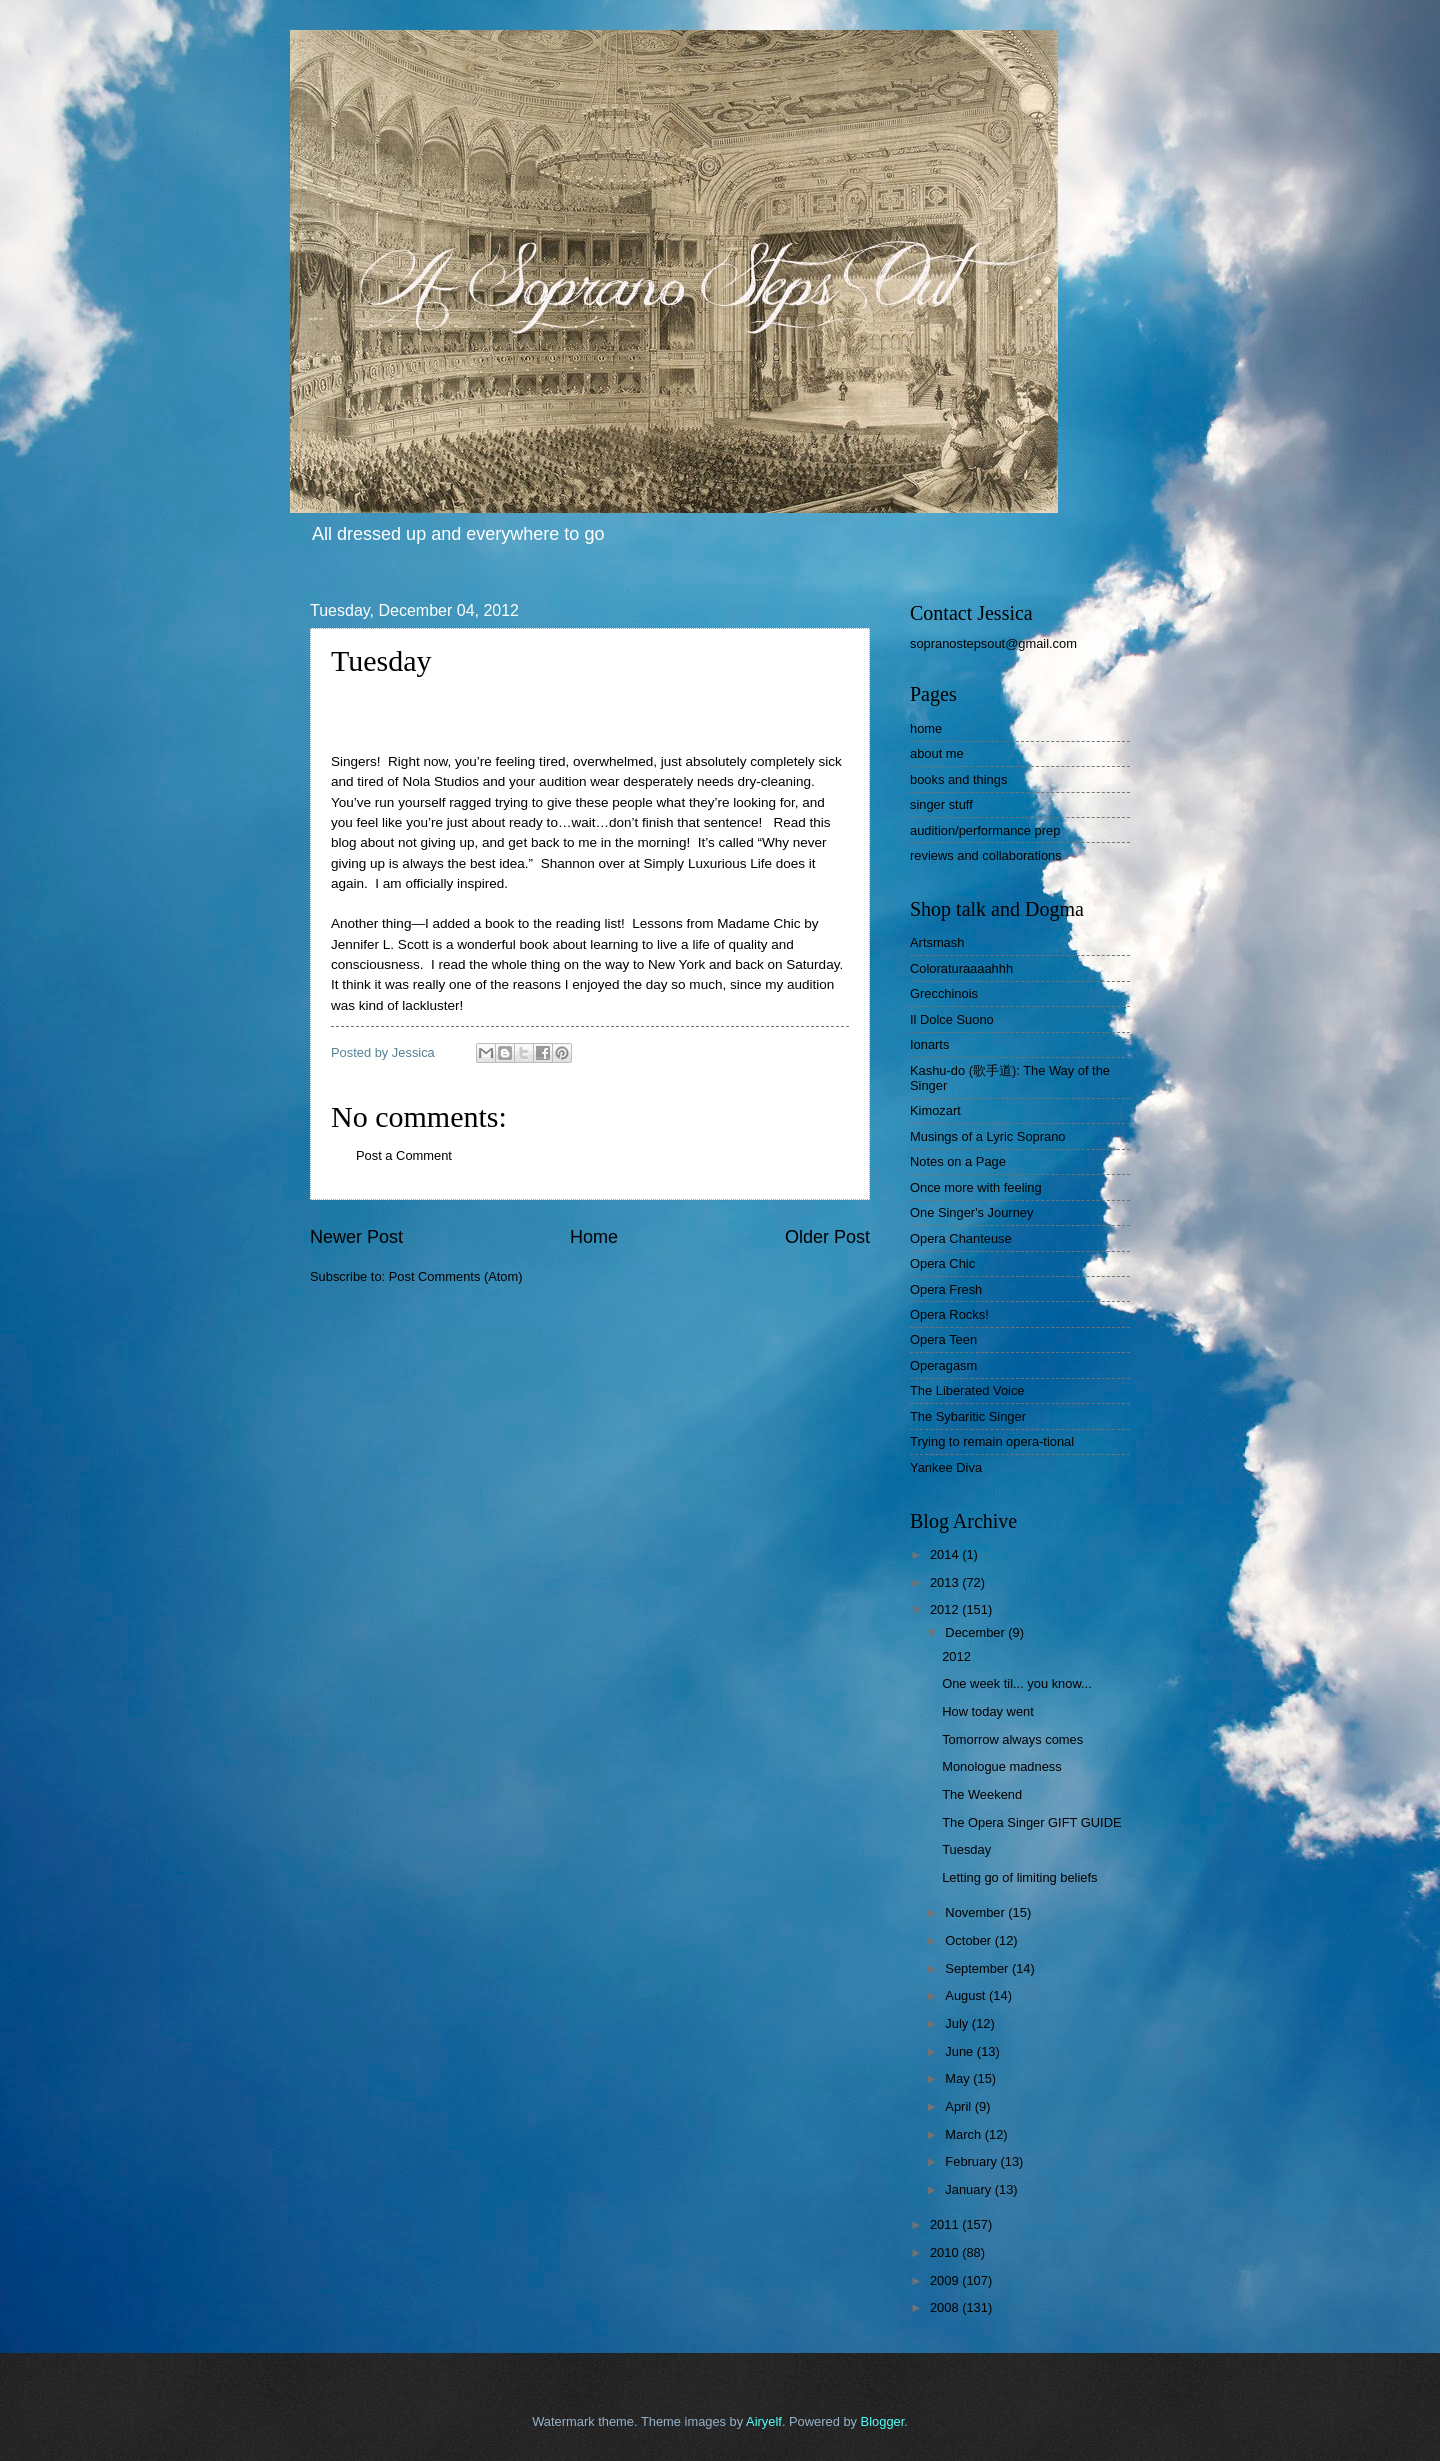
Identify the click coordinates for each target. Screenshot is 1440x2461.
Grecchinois (944, 993)
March (964, 2134)
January (969, 2189)
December (976, 1632)
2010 (946, 2252)
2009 (946, 2280)
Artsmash (937, 942)
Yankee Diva (946, 1467)
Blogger (883, 2421)
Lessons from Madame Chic (716, 923)
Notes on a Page (958, 1161)
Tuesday (966, 1849)
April (959, 2106)
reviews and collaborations (986, 855)
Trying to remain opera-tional (992, 1441)
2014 (946, 1554)
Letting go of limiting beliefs (1019, 1877)
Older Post (827, 1237)
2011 (946, 2224)
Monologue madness (1002, 1766)
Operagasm (943, 1365)
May (959, 2078)
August (967, 1995)
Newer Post (356, 1237)
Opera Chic (942, 1263)
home (926, 728)
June (961, 2051)
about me (937, 753)
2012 (946, 1609)
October (969, 1940)
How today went (988, 1711)
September (978, 1968)
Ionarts (929, 1044)
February (972, 2161)
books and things (958, 779)
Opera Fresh (946, 1289)
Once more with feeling (976, 1187)
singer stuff (941, 804)
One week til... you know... (1017, 1683)
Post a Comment (404, 1155)
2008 (946, 2307)
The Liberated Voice (967, 1390)
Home (594, 1237)
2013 (946, 1582)
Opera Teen (943, 1339)
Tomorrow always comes (1012, 1739)
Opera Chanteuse (961, 1238)
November (976, 1912)
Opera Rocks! (949, 1314)
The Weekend (982, 1794)
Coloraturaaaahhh (961, 968)
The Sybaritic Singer (968, 1416)
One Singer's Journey (971, 1212)
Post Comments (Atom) (456, 1276)
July (958, 2023)
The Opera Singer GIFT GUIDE (1031, 1822)
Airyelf (764, 2421)
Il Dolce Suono (952, 1019)
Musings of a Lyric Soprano (988, 1136)
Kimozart (935, 1110)
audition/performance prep (985, 830)
